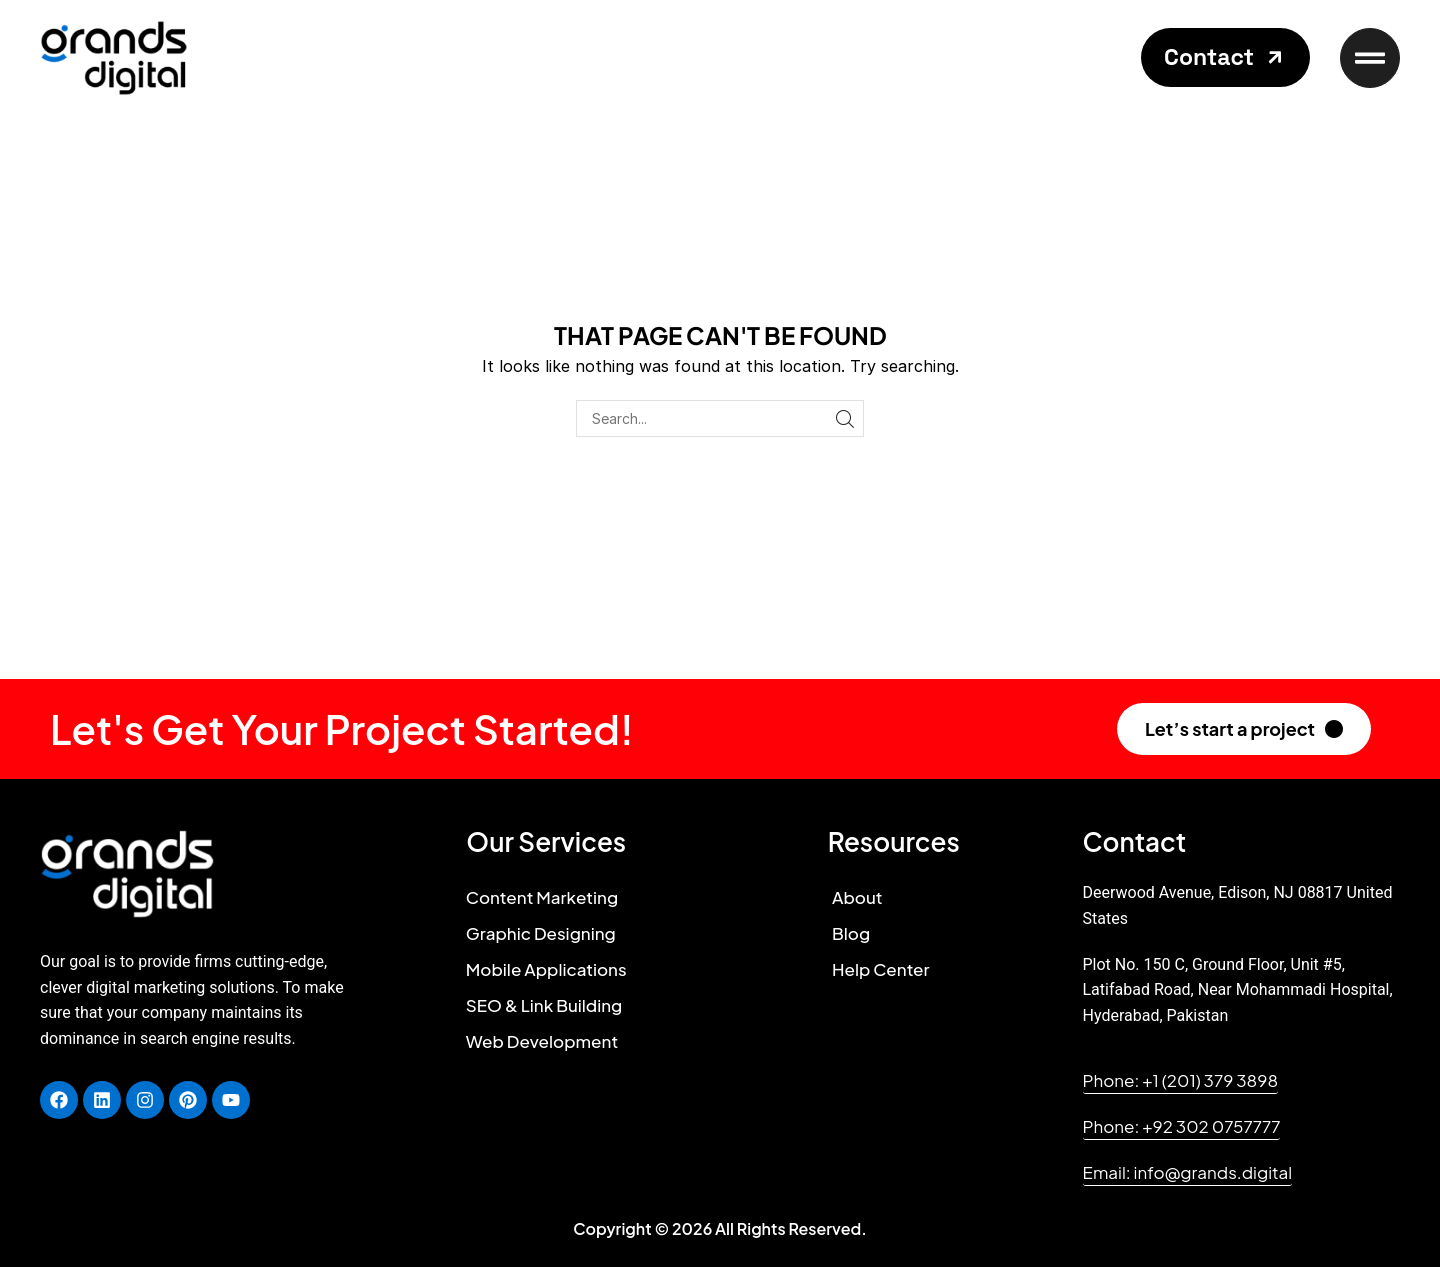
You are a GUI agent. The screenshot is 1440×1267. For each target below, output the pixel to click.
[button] (1225, 57)
